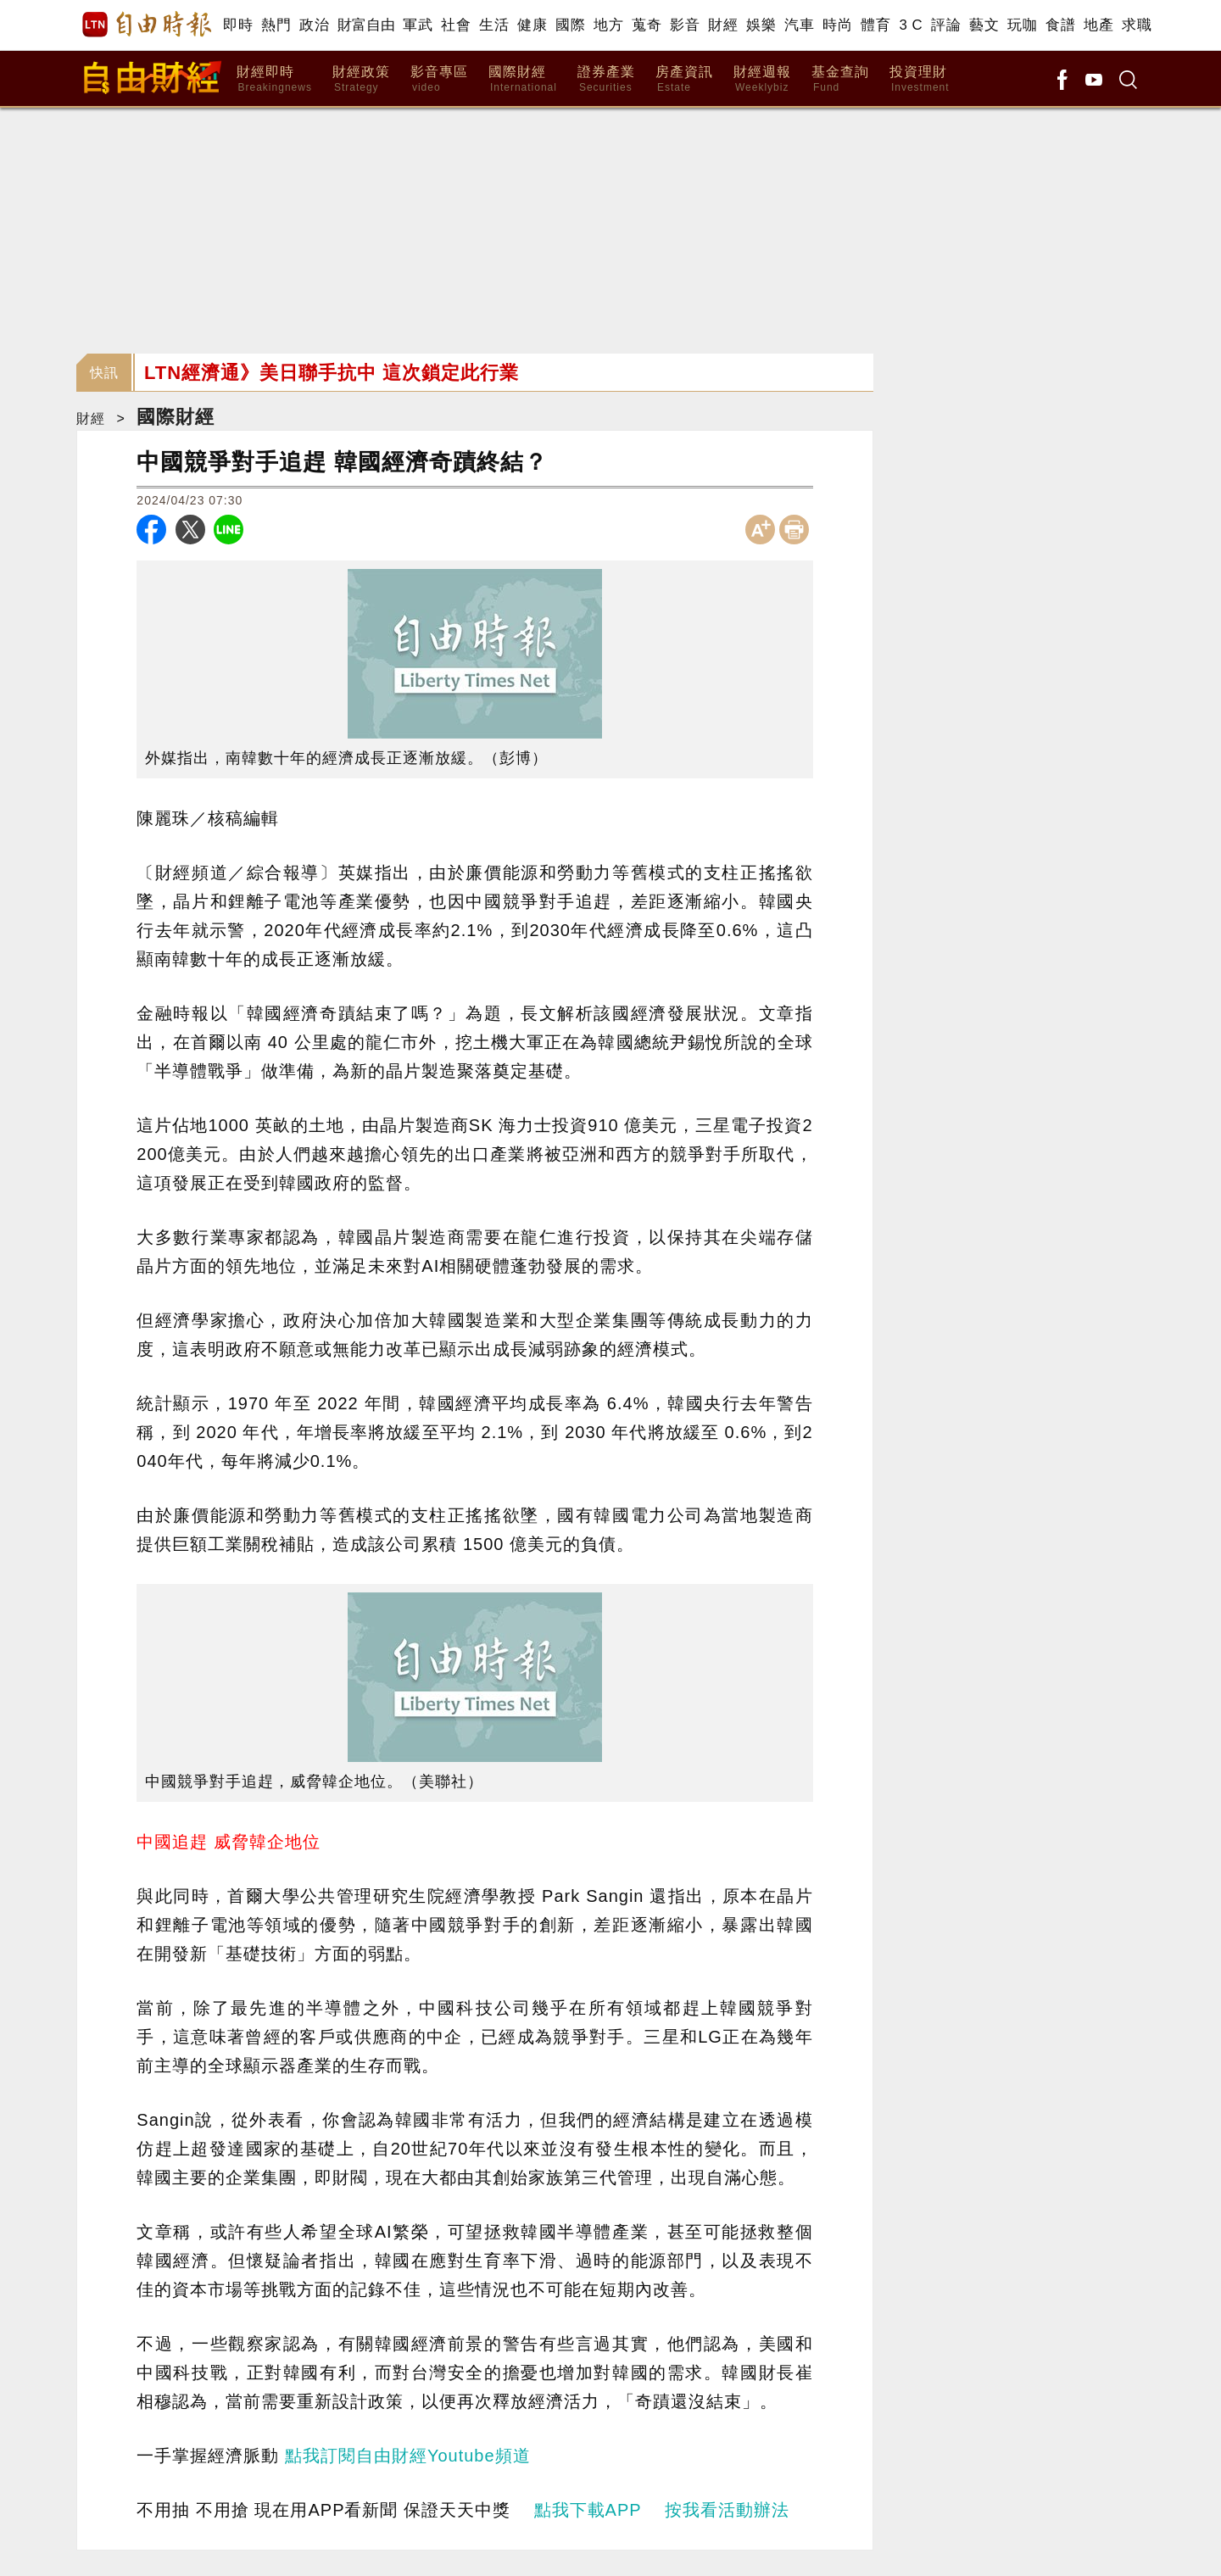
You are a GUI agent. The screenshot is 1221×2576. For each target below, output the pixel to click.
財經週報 (762, 79)
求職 (1136, 25)
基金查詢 (840, 79)
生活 (494, 25)
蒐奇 (646, 25)
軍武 (417, 25)
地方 (608, 25)
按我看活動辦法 (727, 2510)
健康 (532, 25)
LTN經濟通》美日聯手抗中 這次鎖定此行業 (331, 372)
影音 (685, 25)
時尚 (837, 25)
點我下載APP (588, 2510)
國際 (570, 25)
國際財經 (522, 79)
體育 (875, 25)
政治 (314, 25)
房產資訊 (684, 79)
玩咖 (1022, 25)
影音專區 (439, 79)
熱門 (276, 25)
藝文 (984, 25)
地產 (1098, 25)
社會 (456, 25)
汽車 (799, 25)
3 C (911, 25)
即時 (238, 25)
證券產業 (606, 79)
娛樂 (761, 25)
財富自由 (365, 25)
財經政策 (361, 79)
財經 (723, 25)
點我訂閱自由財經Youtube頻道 (408, 2455)
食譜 (1060, 25)
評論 (946, 25)
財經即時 (274, 79)
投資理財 (919, 79)
